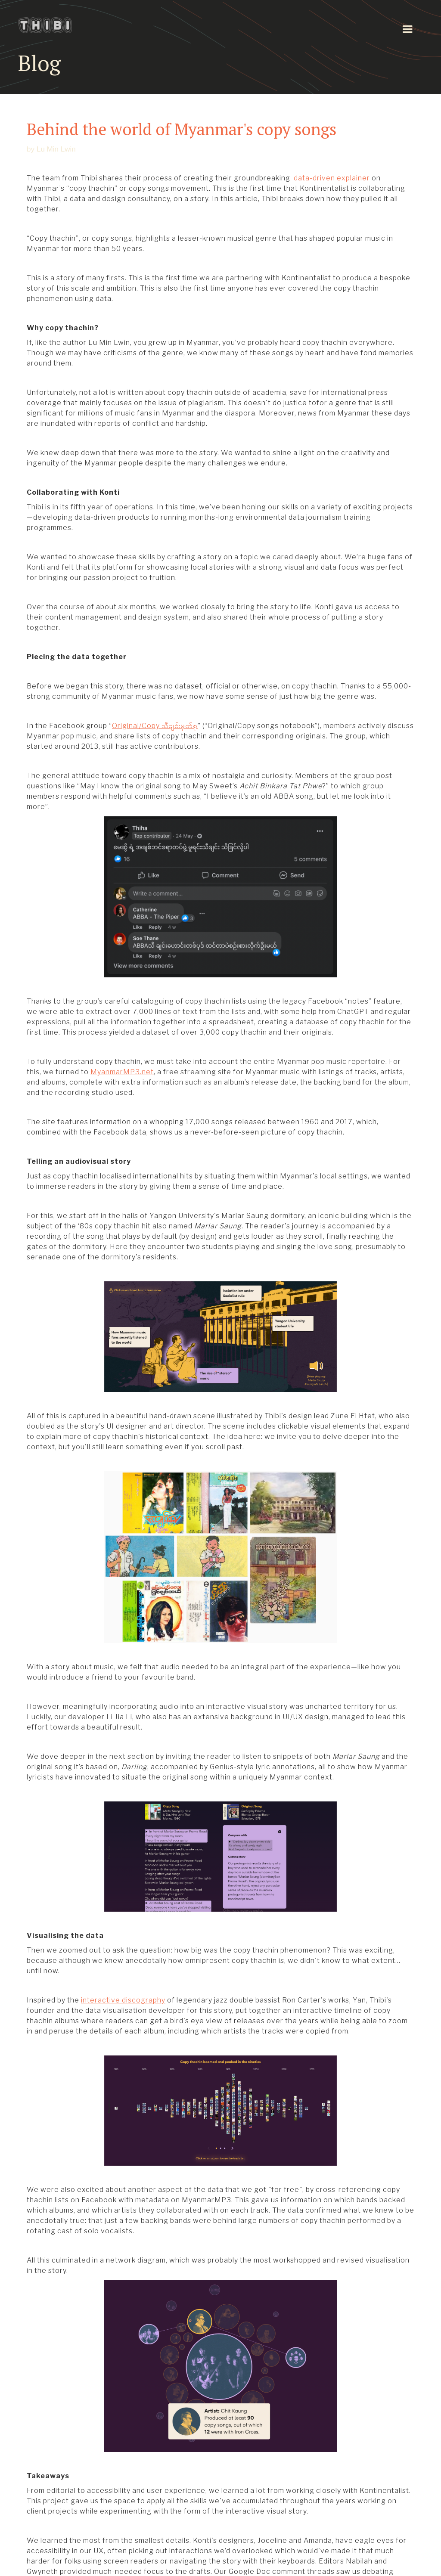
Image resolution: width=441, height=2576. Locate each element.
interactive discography (123, 2000)
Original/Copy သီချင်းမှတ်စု (155, 726)
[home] (56, 25)
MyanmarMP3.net (122, 1072)
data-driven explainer (332, 178)
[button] (407, 29)
